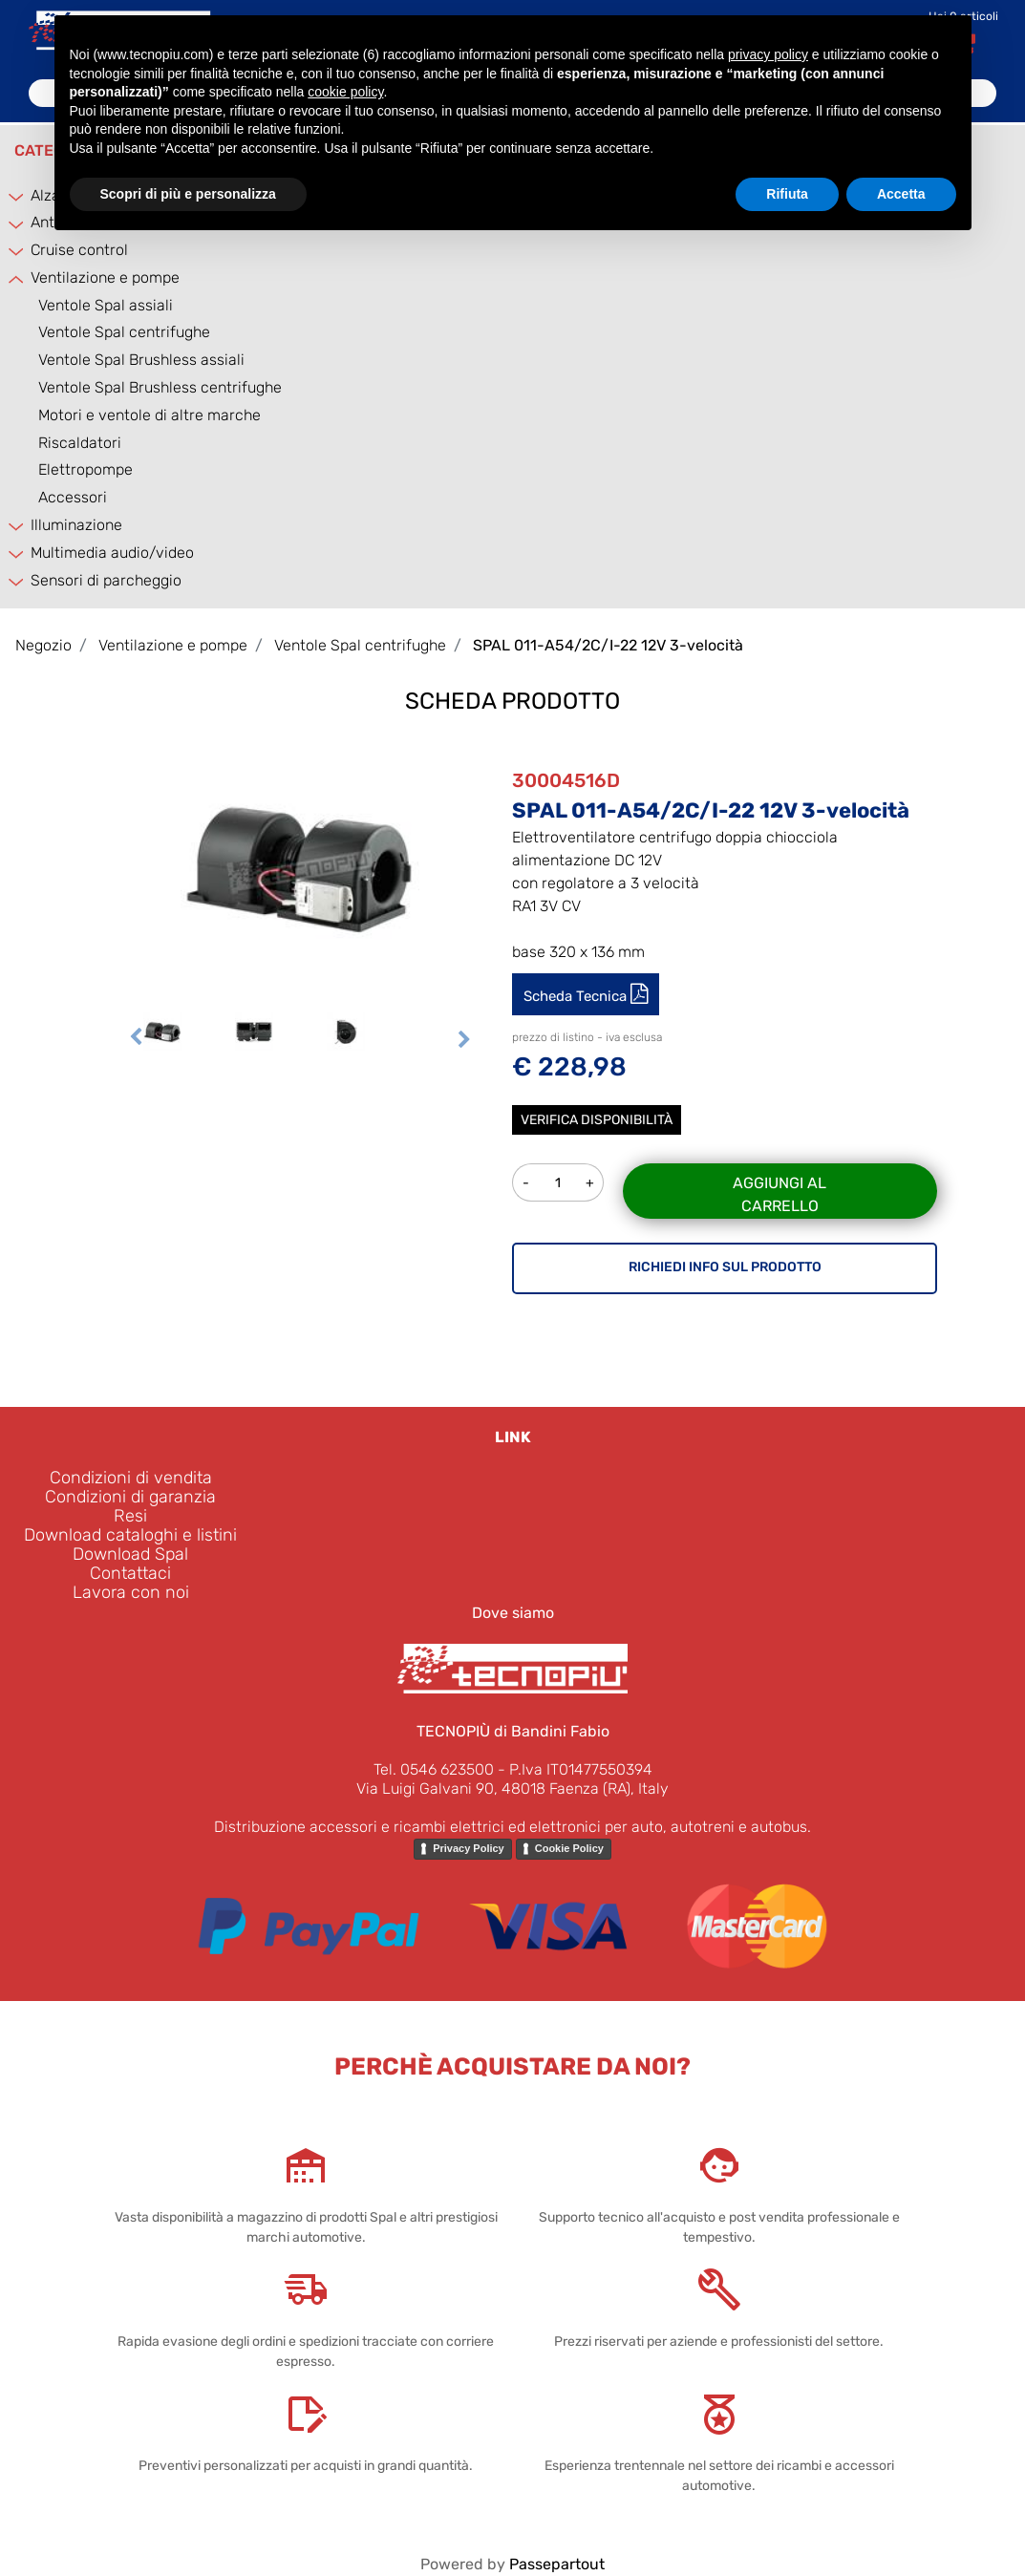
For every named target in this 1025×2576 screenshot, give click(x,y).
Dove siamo (513, 1613)
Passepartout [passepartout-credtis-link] (557, 2564)
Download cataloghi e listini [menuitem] (130, 1534)
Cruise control (79, 250)
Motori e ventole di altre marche (149, 415)
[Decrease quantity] (525, 1182)
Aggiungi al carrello (779, 1194)
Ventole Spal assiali (105, 305)
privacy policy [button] (768, 54)
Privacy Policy (468, 1848)
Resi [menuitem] (130, 1515)
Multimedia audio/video (112, 552)
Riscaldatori (79, 443)
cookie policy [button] (345, 91)
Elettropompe (85, 469)
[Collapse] (17, 279)
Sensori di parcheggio (106, 580)
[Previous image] (136, 1039)
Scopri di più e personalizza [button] (188, 194)
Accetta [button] (901, 194)
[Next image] (464, 1039)
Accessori (72, 497)
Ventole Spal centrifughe (124, 332)
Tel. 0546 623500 (434, 1769)
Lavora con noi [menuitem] (131, 1592)
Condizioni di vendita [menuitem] (131, 1477)
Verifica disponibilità (597, 1120)
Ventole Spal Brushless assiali (141, 360)
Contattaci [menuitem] (130, 1573)
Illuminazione (76, 525)
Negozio (43, 645)
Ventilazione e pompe (105, 277)
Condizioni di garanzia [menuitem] (130, 1496)
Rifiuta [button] (787, 194)
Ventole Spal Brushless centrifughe (160, 387)
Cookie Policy (569, 1848)
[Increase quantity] (590, 1182)
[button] (300, 865)
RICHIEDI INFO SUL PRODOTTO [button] (725, 1267)
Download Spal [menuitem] (130, 1554)
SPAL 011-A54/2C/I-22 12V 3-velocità (608, 645)
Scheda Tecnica (576, 996)
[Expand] (17, 196)
